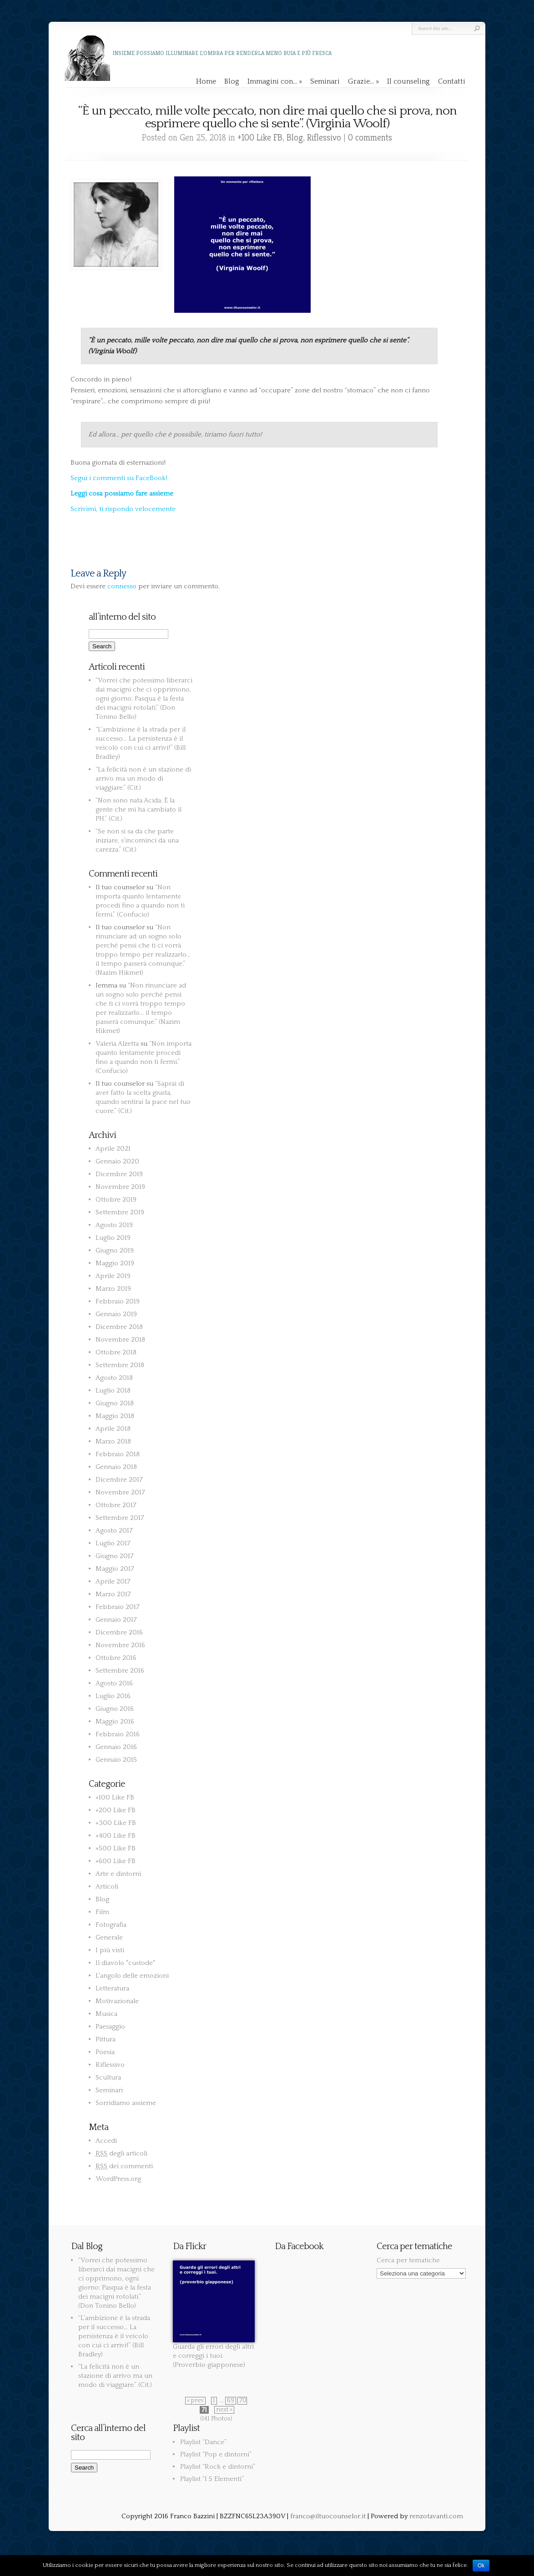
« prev (195, 2400)
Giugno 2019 (115, 1250)
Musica (106, 2014)
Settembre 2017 (120, 1518)
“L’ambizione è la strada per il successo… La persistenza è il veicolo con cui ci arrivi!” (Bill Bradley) (114, 2336)
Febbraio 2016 (118, 1734)
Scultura (108, 2077)
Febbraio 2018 (118, 1454)
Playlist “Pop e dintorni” (216, 2454)
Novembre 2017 (120, 1492)
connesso (121, 586)
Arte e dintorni (118, 1874)
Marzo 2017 (113, 1594)
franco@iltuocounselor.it (328, 2516)
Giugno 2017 (115, 1556)
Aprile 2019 (113, 1276)
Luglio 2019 (113, 1238)
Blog (231, 81)
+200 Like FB (116, 1810)
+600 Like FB (116, 1861)
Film (102, 1912)
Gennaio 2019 (116, 1314)
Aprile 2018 (113, 1429)
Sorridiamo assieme (126, 2103)
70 (242, 2400)
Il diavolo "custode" (125, 1963)
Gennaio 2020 (117, 1161)
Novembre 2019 (120, 1187)
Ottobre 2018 (116, 1352)
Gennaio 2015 (116, 1760)
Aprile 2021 (113, 1149)
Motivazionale (117, 2001)
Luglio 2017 (113, 1543)
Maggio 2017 (115, 1569)
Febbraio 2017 (118, 1607)
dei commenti (124, 2166)
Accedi (106, 2141)
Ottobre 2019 (116, 1199)
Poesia (105, 2052)
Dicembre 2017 (119, 1479)
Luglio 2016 (113, 1696)
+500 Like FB (116, 1848)
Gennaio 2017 (116, 1620)
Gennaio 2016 (116, 1747)
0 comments (370, 137)
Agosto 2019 (114, 1225)
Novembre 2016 (120, 1645)
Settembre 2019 (120, 1212)
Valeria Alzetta (117, 1043)
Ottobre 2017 (116, 1505)
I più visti (110, 1950)
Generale (109, 1937)
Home (206, 81)
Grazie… (363, 81)
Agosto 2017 (114, 1530)
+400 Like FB (116, 1835)
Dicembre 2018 (119, 1327)
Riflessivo (324, 137)
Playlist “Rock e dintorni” (217, 2467)
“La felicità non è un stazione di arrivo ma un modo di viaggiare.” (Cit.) (143, 779)
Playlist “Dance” (203, 2442)
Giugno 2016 (115, 1709)
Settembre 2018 (120, 1365)
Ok (481, 2565)
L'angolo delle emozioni (132, 1976)
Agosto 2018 (114, 1378)
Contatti (451, 81)
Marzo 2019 (113, 1289)
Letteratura (112, 1988)
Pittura (106, 2039)
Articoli (107, 1886)
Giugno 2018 (115, 1403)
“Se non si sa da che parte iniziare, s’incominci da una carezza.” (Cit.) (137, 840)
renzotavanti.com (436, 2516)
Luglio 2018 (113, 1390)
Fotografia (111, 1925)
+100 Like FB (259, 137)
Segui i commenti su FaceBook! (119, 478)
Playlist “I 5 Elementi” (212, 2479)
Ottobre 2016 (116, 1658)
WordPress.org (118, 2179)
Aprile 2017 (113, 1581)
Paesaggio (110, 2026)
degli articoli (121, 2153)
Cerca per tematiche (408, 2260)
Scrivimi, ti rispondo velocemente (123, 509)
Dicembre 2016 (119, 1632)
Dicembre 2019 (119, 1174)
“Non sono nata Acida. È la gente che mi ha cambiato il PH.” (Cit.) (138, 809)
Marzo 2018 (113, 1441)
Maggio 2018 (115, 1416)
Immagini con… (274, 81)
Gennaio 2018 (116, 1467)
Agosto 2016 (114, 1683)
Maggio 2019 (115, 1263)
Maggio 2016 (115, 1721)
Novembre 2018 (120, 1339)
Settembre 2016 (120, 1670)
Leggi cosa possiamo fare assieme (122, 493)
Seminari (325, 81)
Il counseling (408, 81)
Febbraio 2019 (118, 1301)
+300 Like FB (116, 1823)
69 (231, 2400)
